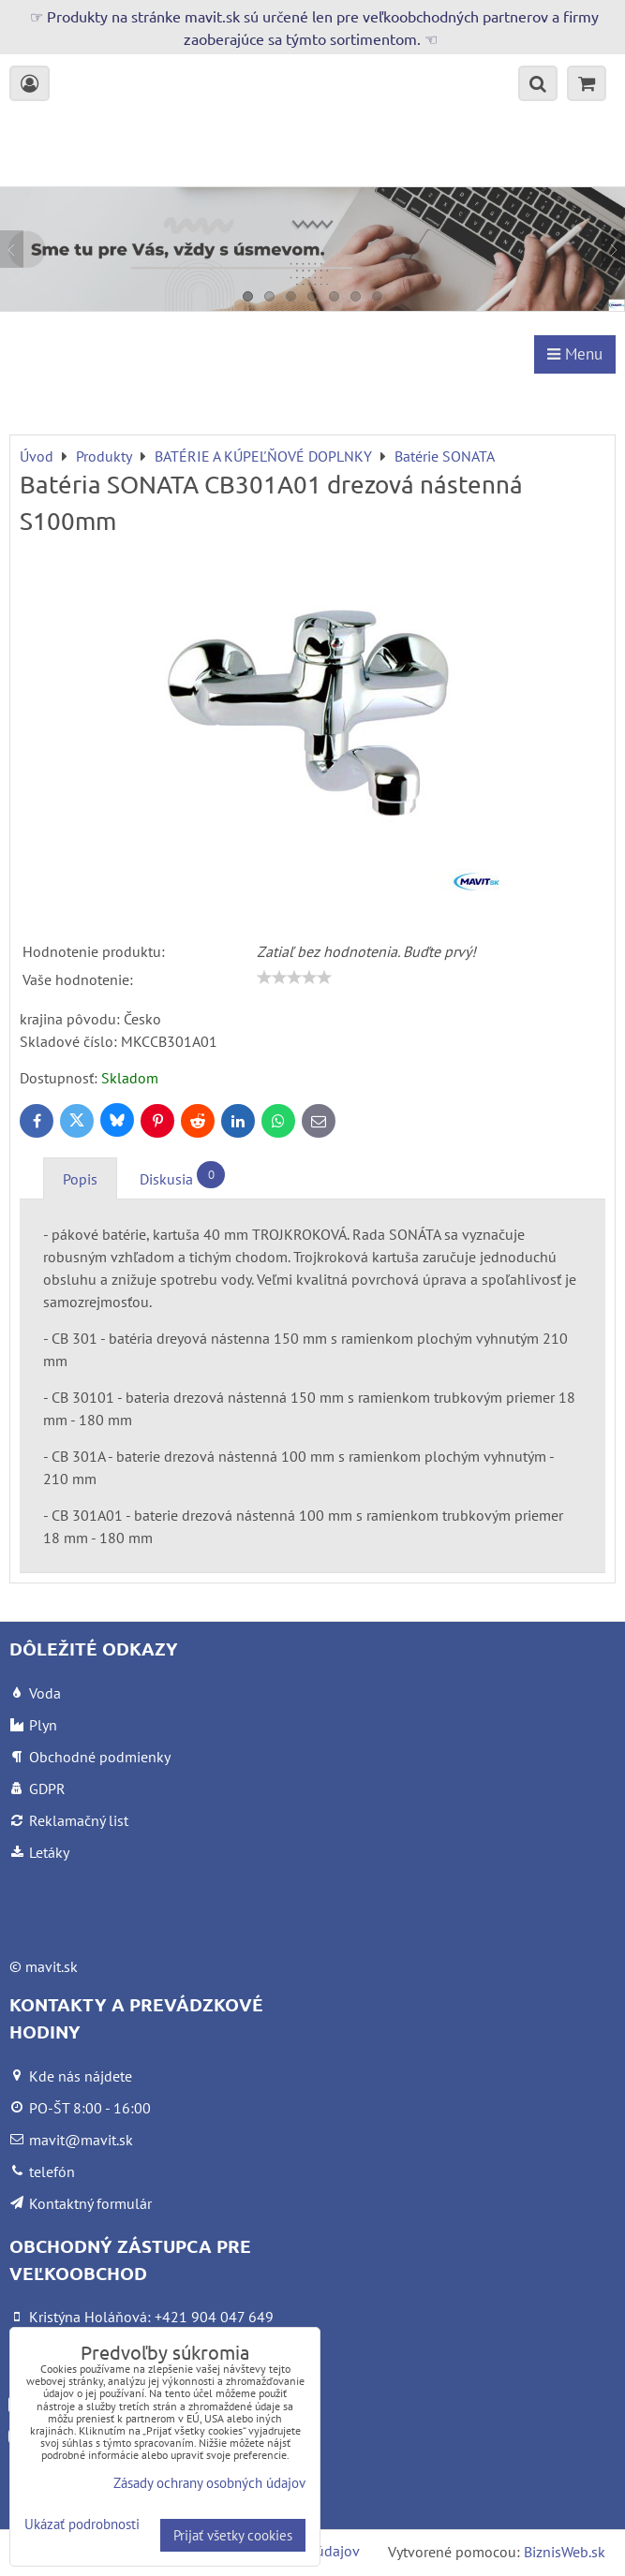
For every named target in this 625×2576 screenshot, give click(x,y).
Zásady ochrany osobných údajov (209, 2483)
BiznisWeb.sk (564, 2551)
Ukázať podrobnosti (82, 2525)
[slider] (294, 977)
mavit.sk (51, 1966)
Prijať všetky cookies (232, 2535)
